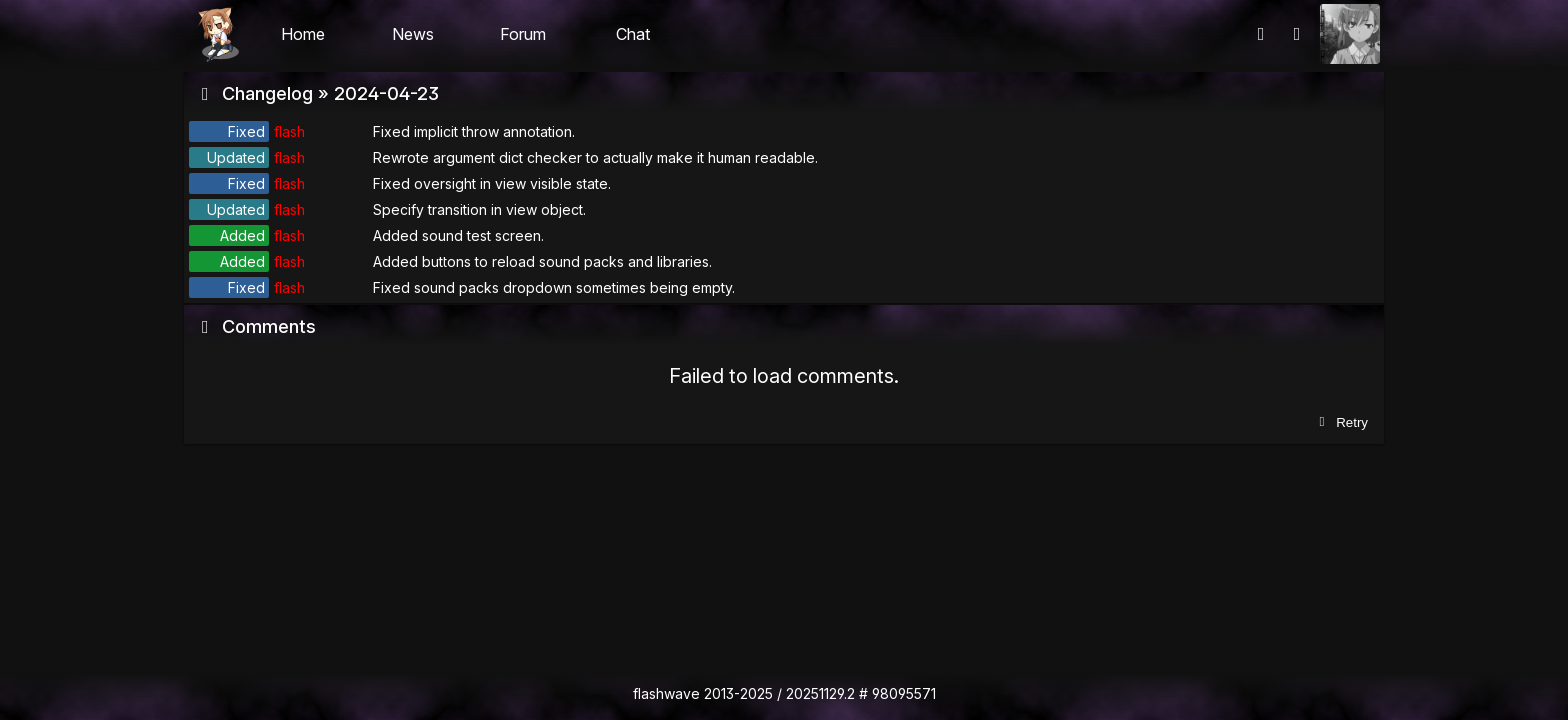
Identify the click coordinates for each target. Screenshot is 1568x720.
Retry (1341, 422)
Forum (523, 34)
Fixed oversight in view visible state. (492, 183)
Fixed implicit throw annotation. (474, 131)
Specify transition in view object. (479, 209)
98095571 (904, 693)
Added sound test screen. (458, 235)
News (413, 34)
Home (303, 34)
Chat (633, 34)
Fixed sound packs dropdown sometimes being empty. (554, 287)
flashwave (666, 693)
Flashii (218, 34)
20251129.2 (820, 693)
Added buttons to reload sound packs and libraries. (542, 261)
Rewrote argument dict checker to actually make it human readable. (595, 157)
